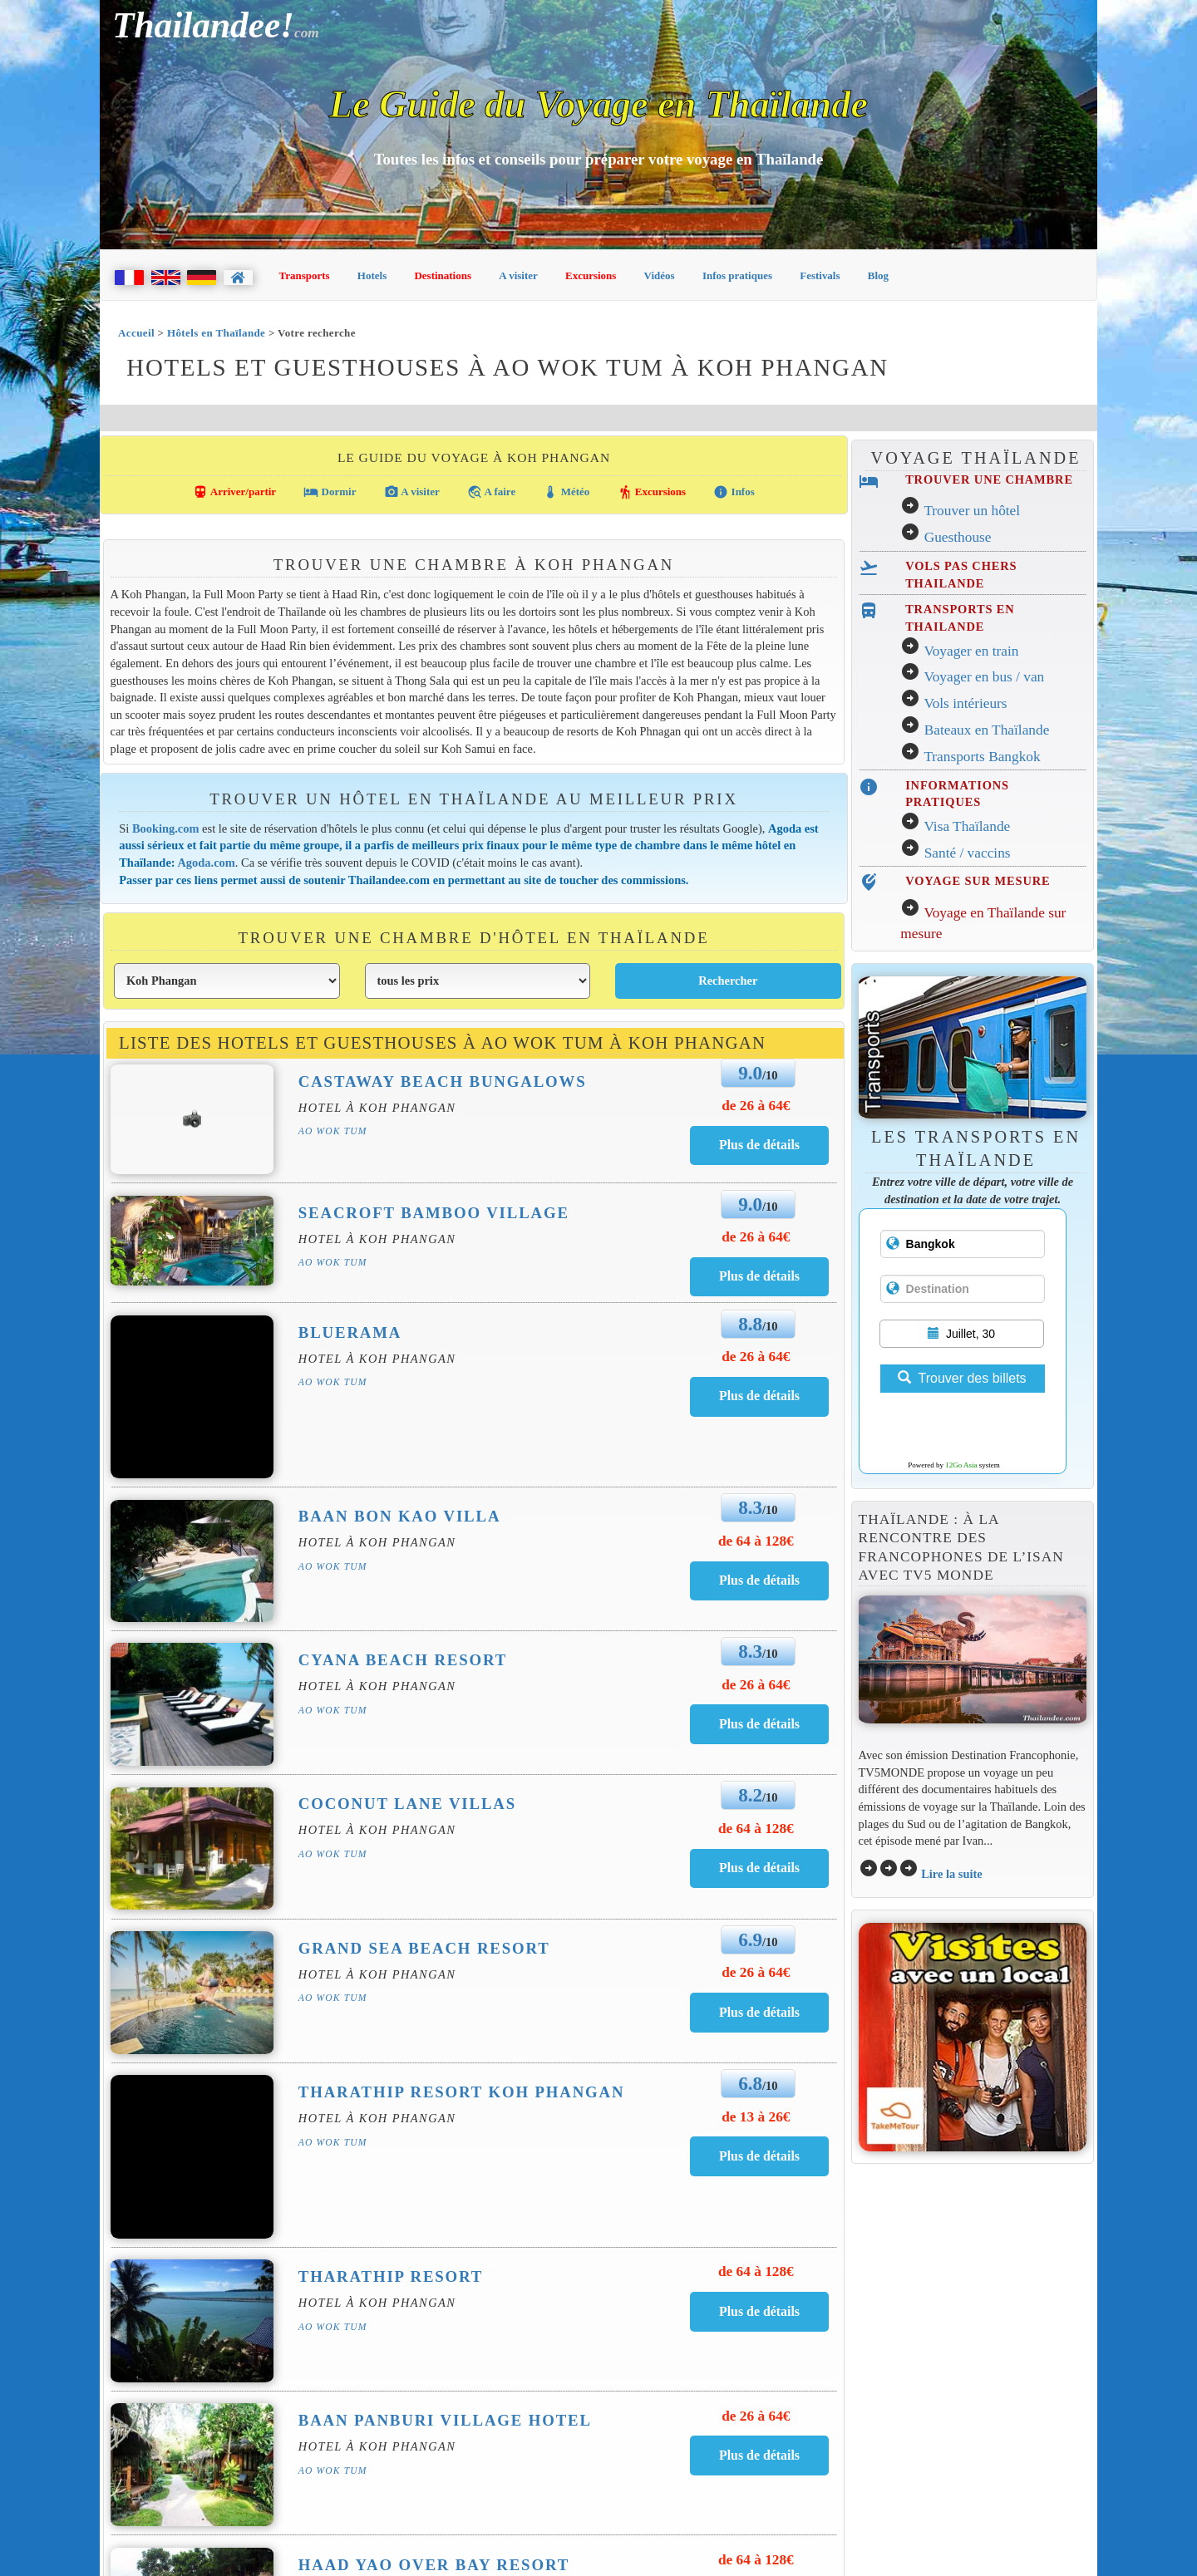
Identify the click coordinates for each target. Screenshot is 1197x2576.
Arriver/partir (234, 491)
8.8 (750, 1324)
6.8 (750, 2083)
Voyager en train (971, 651)
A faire (491, 491)
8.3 (750, 1507)
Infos (733, 491)
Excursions (590, 275)
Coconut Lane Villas (407, 1803)
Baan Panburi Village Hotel (445, 2420)
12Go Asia (961, 1465)
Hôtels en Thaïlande (216, 333)
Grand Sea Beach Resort (424, 1948)
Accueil (136, 333)
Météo (566, 491)
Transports (304, 275)
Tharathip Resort (390, 2276)
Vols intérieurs (965, 703)
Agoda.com (205, 862)
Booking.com (166, 828)
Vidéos (659, 275)
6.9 (750, 1939)
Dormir (329, 491)
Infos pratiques (737, 275)
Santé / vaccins (967, 853)
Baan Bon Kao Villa (399, 1516)
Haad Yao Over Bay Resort (433, 2565)
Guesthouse (958, 537)
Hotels (372, 275)
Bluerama (350, 1332)
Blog (878, 275)
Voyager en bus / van (984, 677)
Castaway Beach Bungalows (442, 1081)
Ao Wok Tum (332, 1131)
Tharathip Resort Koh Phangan (461, 2092)
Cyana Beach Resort (402, 1660)
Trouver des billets (962, 1378)
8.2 (750, 1795)
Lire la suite (952, 1873)
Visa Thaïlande (967, 826)
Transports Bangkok (982, 756)
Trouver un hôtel (972, 511)
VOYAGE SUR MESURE (977, 880)
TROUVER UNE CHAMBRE (989, 479)
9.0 (750, 1073)
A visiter (518, 275)
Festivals (820, 275)
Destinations (442, 275)
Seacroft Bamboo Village (433, 1213)
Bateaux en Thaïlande (987, 730)
